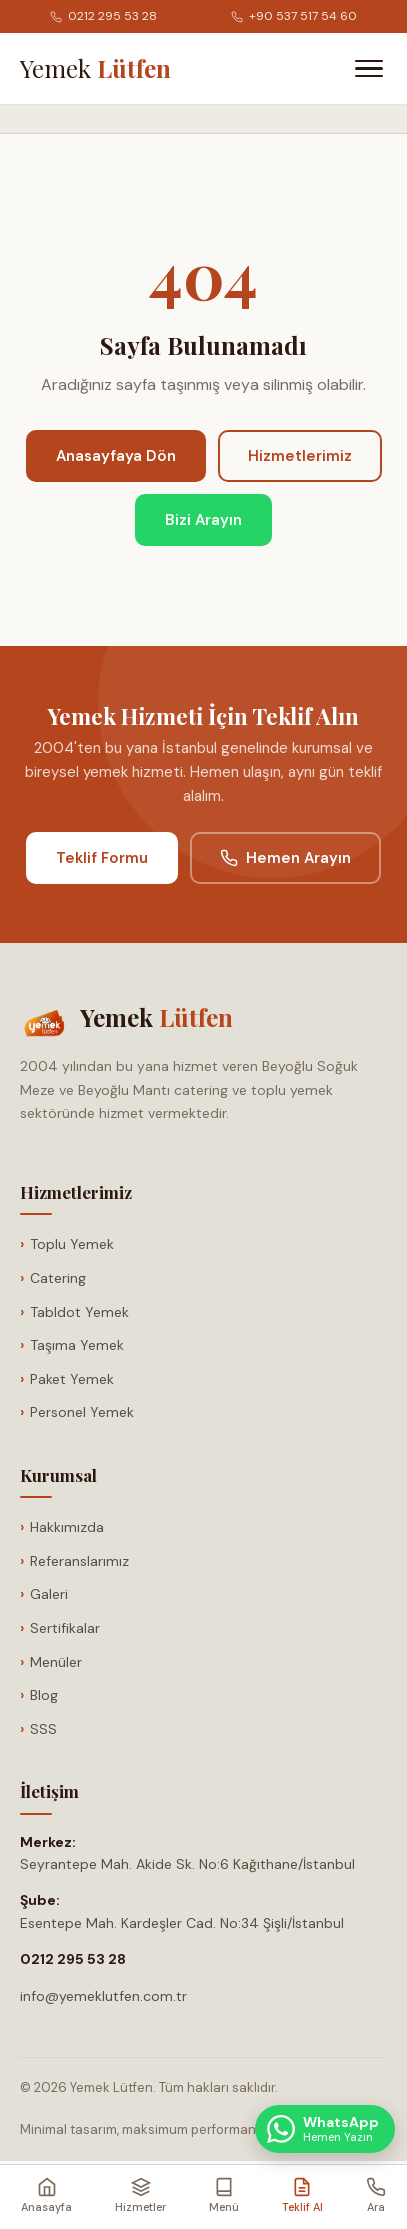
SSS (43, 1729)
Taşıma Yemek (77, 1345)
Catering (58, 1278)
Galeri (49, 1594)
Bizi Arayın (203, 520)
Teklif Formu (102, 858)
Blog (44, 1695)
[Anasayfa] (95, 68)
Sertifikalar (65, 1628)
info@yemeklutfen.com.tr (103, 1996)
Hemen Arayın (285, 858)
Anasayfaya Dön (116, 456)
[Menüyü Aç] (369, 69)
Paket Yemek (72, 1379)
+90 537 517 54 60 (294, 16)
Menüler (56, 1662)
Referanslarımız (79, 1561)
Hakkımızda (67, 1527)
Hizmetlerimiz (300, 456)
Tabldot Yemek (79, 1312)
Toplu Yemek (72, 1244)
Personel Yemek (82, 1412)
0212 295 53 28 (103, 16)
